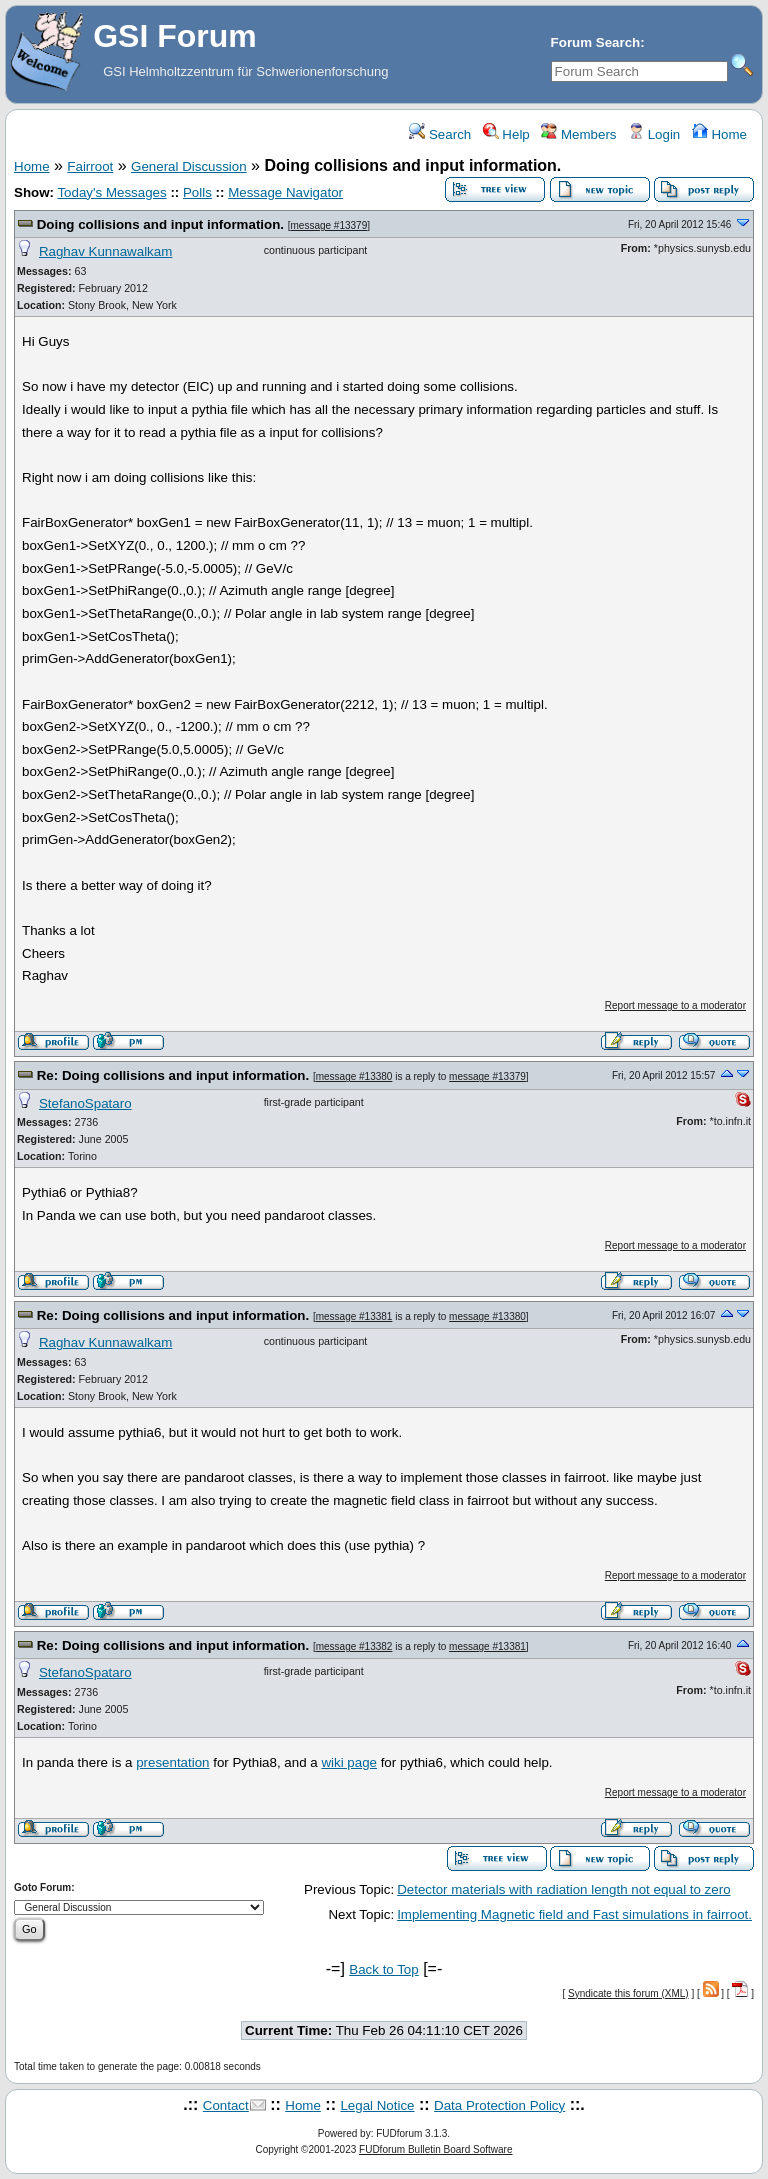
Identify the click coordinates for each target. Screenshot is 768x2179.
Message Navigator (285, 192)
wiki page (349, 1762)
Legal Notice (377, 2105)
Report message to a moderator (675, 1005)
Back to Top (383, 1969)
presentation (172, 1762)
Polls (197, 192)
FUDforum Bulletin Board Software (435, 2149)
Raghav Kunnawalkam (105, 251)
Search (440, 134)
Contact (226, 2105)
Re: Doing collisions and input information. (175, 1075)
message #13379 (329, 225)
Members (578, 134)
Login (654, 134)
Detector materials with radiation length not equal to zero (563, 1889)
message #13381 (354, 1316)
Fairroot (90, 166)
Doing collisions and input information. (162, 224)
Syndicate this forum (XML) (628, 1993)
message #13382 (354, 1646)
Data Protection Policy (499, 2105)
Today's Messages (111, 192)
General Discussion (189, 166)
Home (719, 134)
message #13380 (354, 1076)
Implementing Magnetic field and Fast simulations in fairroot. (574, 1914)
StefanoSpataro (85, 1103)
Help (506, 134)
